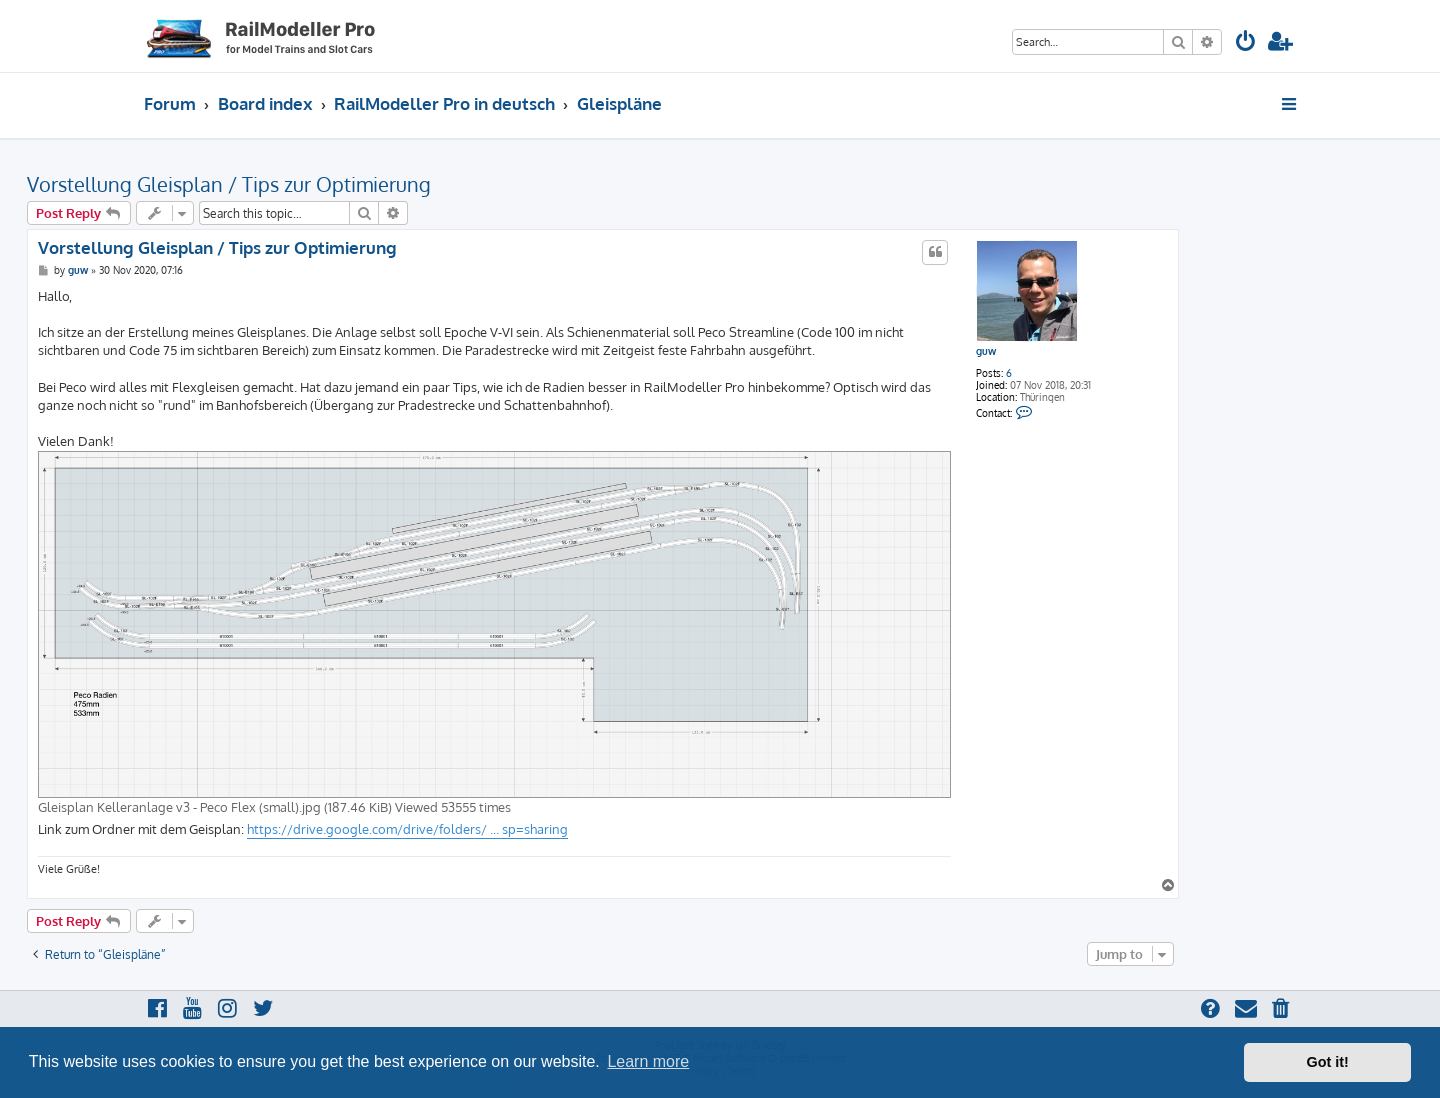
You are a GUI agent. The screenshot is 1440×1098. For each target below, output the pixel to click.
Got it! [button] (1328, 1062)
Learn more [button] (648, 1061)
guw (986, 351)
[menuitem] (1246, 43)
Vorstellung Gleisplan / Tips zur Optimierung (229, 184)
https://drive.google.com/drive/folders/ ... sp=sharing (407, 829)
